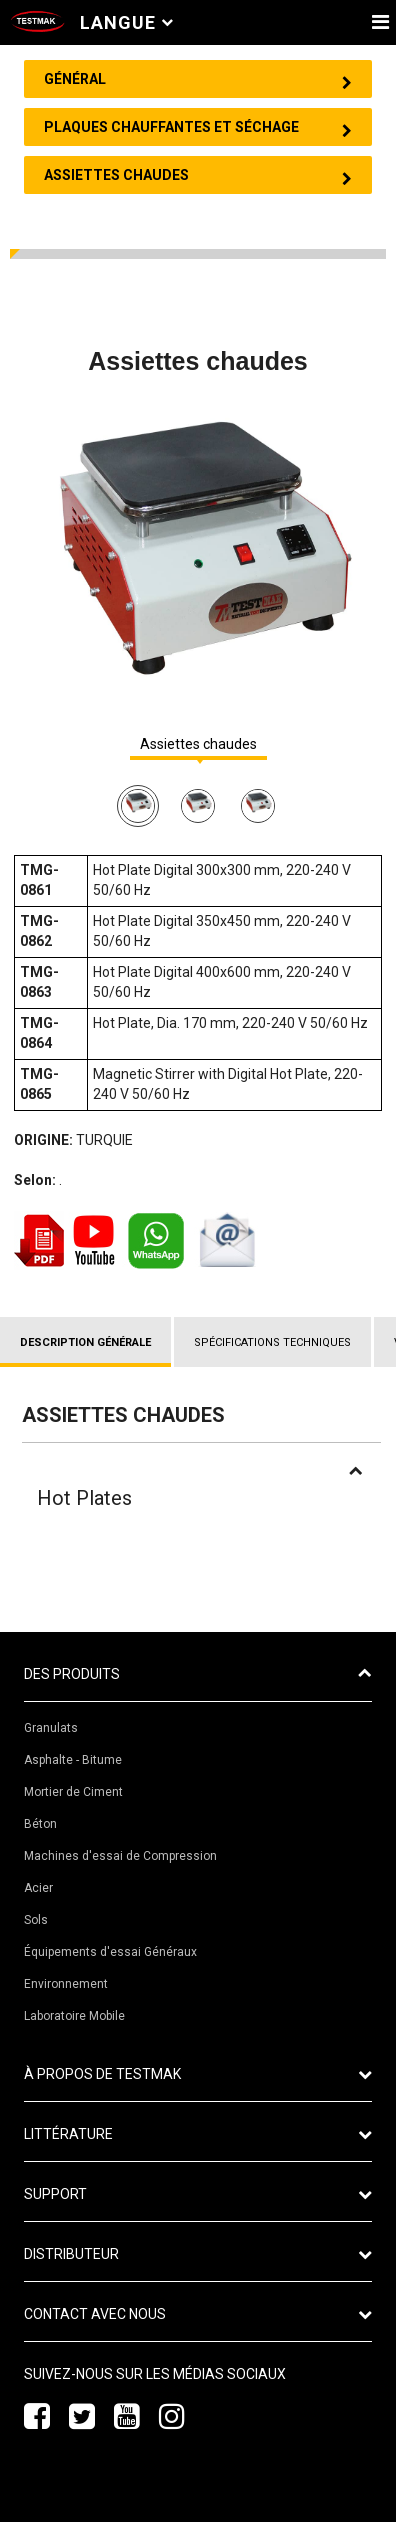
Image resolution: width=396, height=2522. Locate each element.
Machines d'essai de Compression (120, 1856)
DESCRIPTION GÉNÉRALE (85, 1342)
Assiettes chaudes (198, 744)
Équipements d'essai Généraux (110, 1952)
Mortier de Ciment (73, 1792)
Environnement (66, 1984)
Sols (36, 1920)
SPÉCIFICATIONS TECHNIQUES (272, 1342)
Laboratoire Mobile (74, 2016)
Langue (127, 22)
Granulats (51, 1728)
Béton (40, 1824)
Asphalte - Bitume (73, 1760)
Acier (38, 1888)
